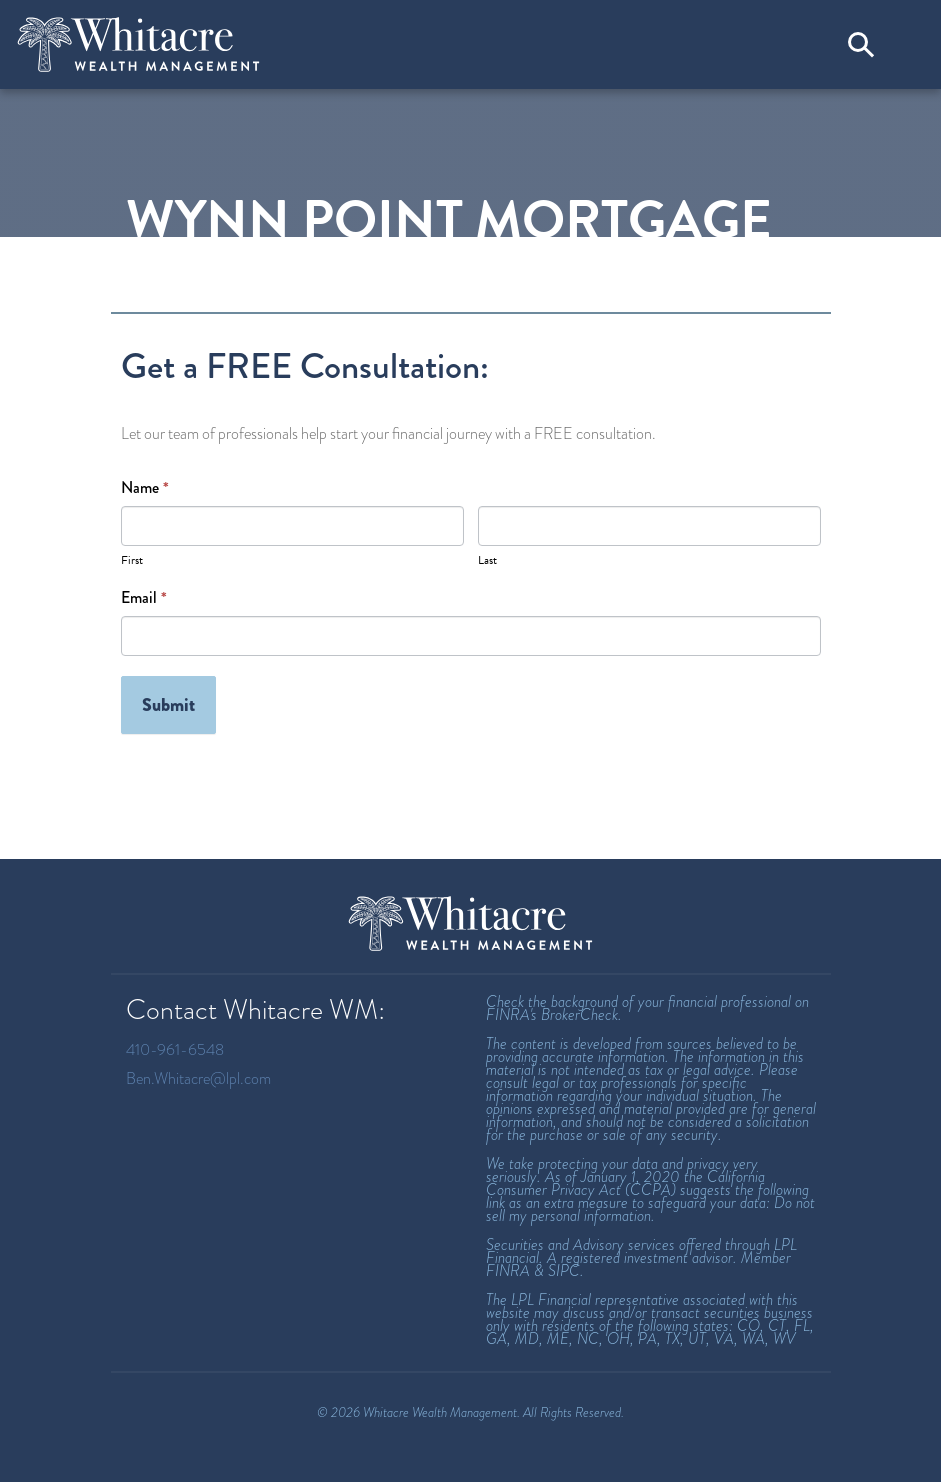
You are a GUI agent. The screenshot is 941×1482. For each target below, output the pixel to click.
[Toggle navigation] (906, 44)
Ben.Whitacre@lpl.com (198, 1078)
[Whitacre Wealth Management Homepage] (471, 923)
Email (144, 598)
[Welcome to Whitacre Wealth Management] (139, 44)
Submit (168, 705)
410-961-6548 (175, 1049)
